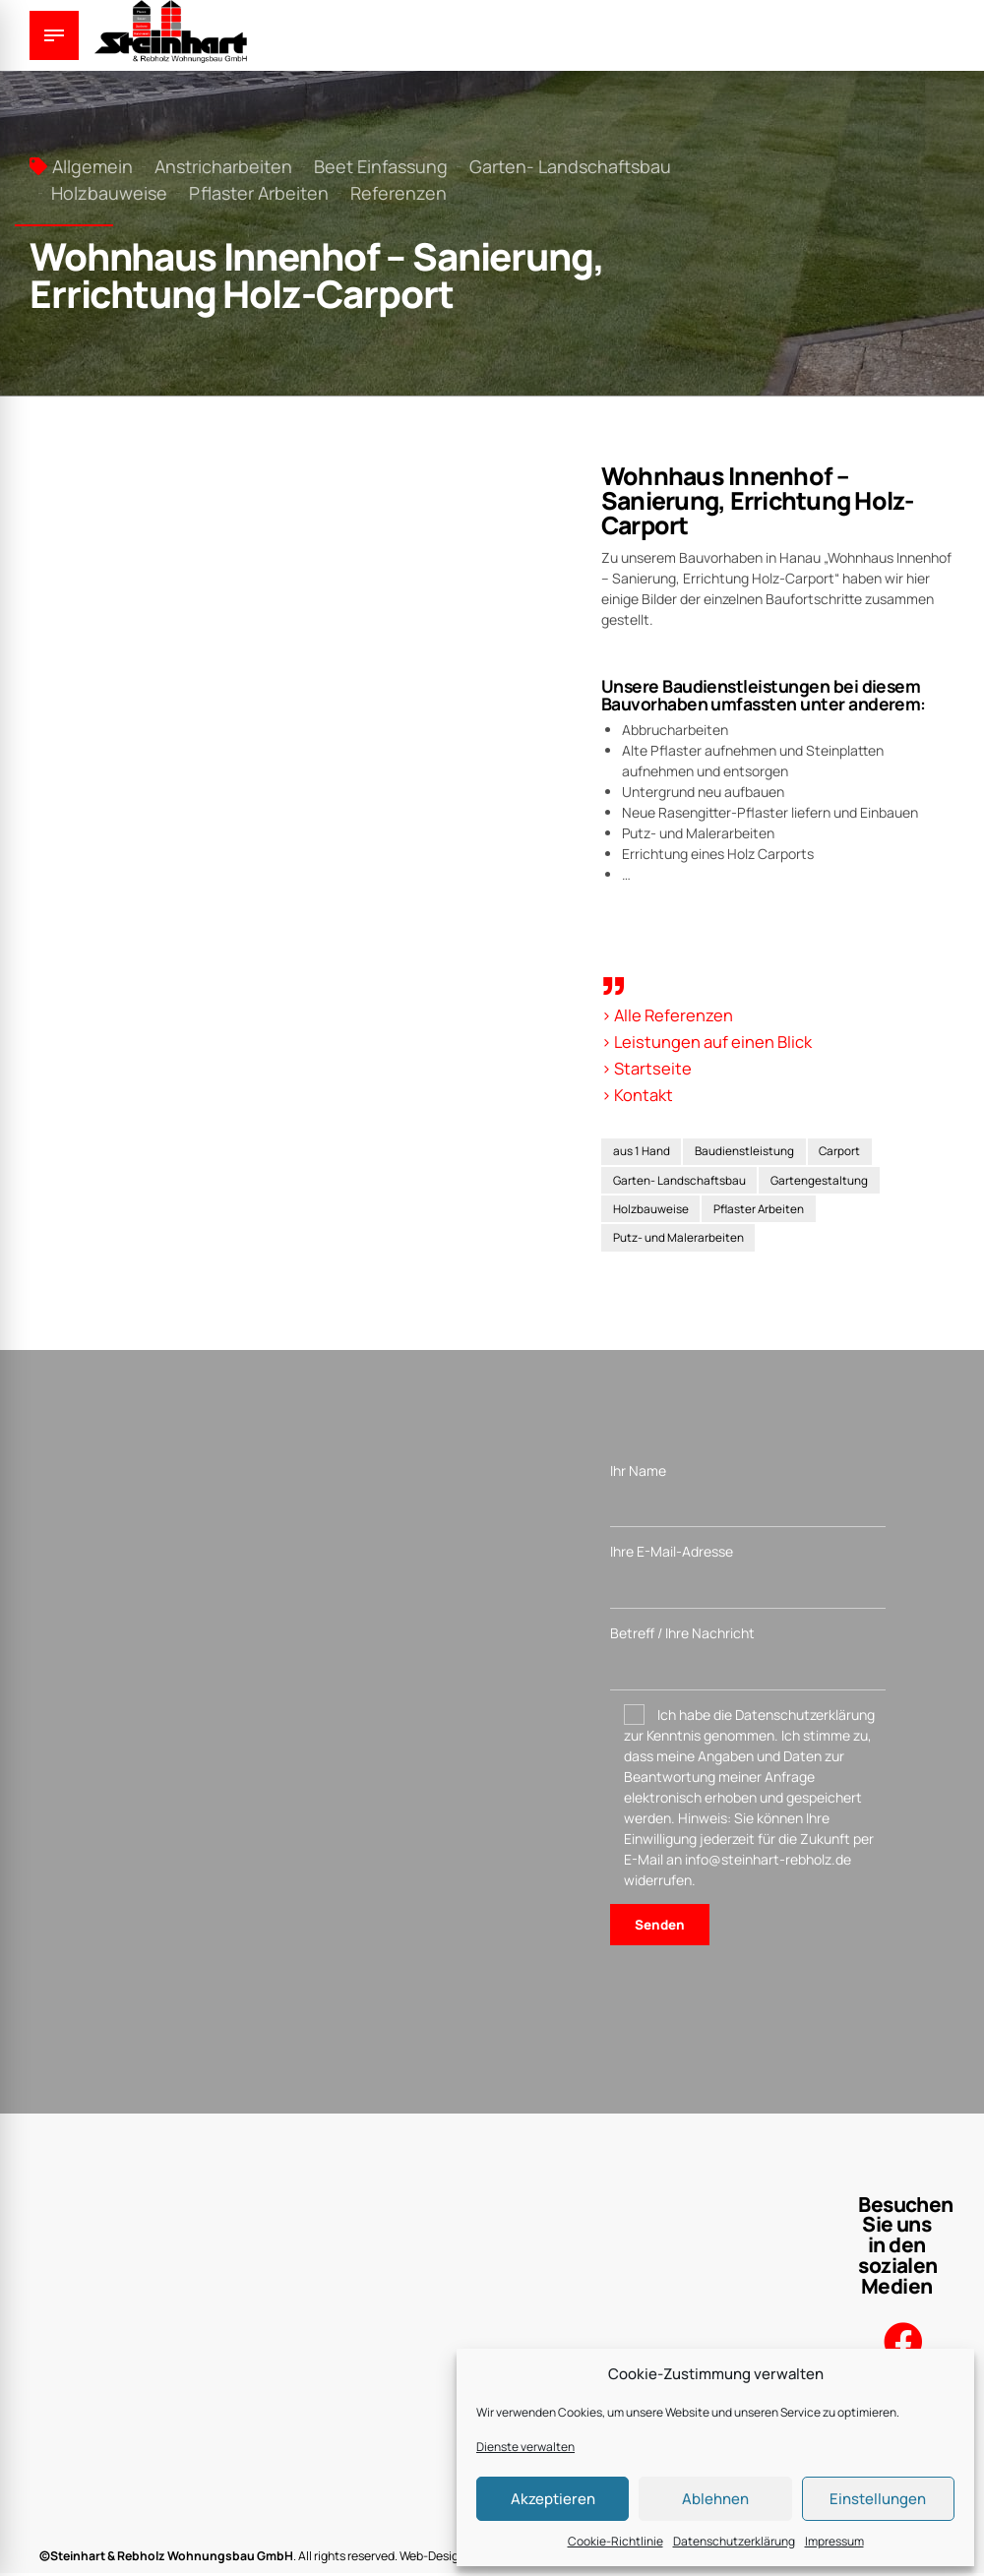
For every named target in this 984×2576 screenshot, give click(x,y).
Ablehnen (715, 2498)
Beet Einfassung (381, 166)
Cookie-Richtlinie (615, 2541)
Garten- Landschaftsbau (570, 166)
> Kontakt (639, 1092)
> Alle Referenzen (669, 1014)
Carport (844, 1150)
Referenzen (398, 193)
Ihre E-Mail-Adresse (748, 1580)
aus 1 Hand (641, 1150)
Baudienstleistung (747, 1150)
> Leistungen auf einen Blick (711, 1041)
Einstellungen (878, 2498)
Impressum (834, 2541)
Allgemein (92, 166)
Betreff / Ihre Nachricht (748, 1662)
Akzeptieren (553, 2498)
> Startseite (648, 1066)
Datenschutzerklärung (734, 2541)
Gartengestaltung (822, 1180)
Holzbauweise (109, 193)
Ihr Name (748, 1497)
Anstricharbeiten (223, 166)
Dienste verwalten (525, 2446)
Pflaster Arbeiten (259, 193)
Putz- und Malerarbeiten (678, 1240)
